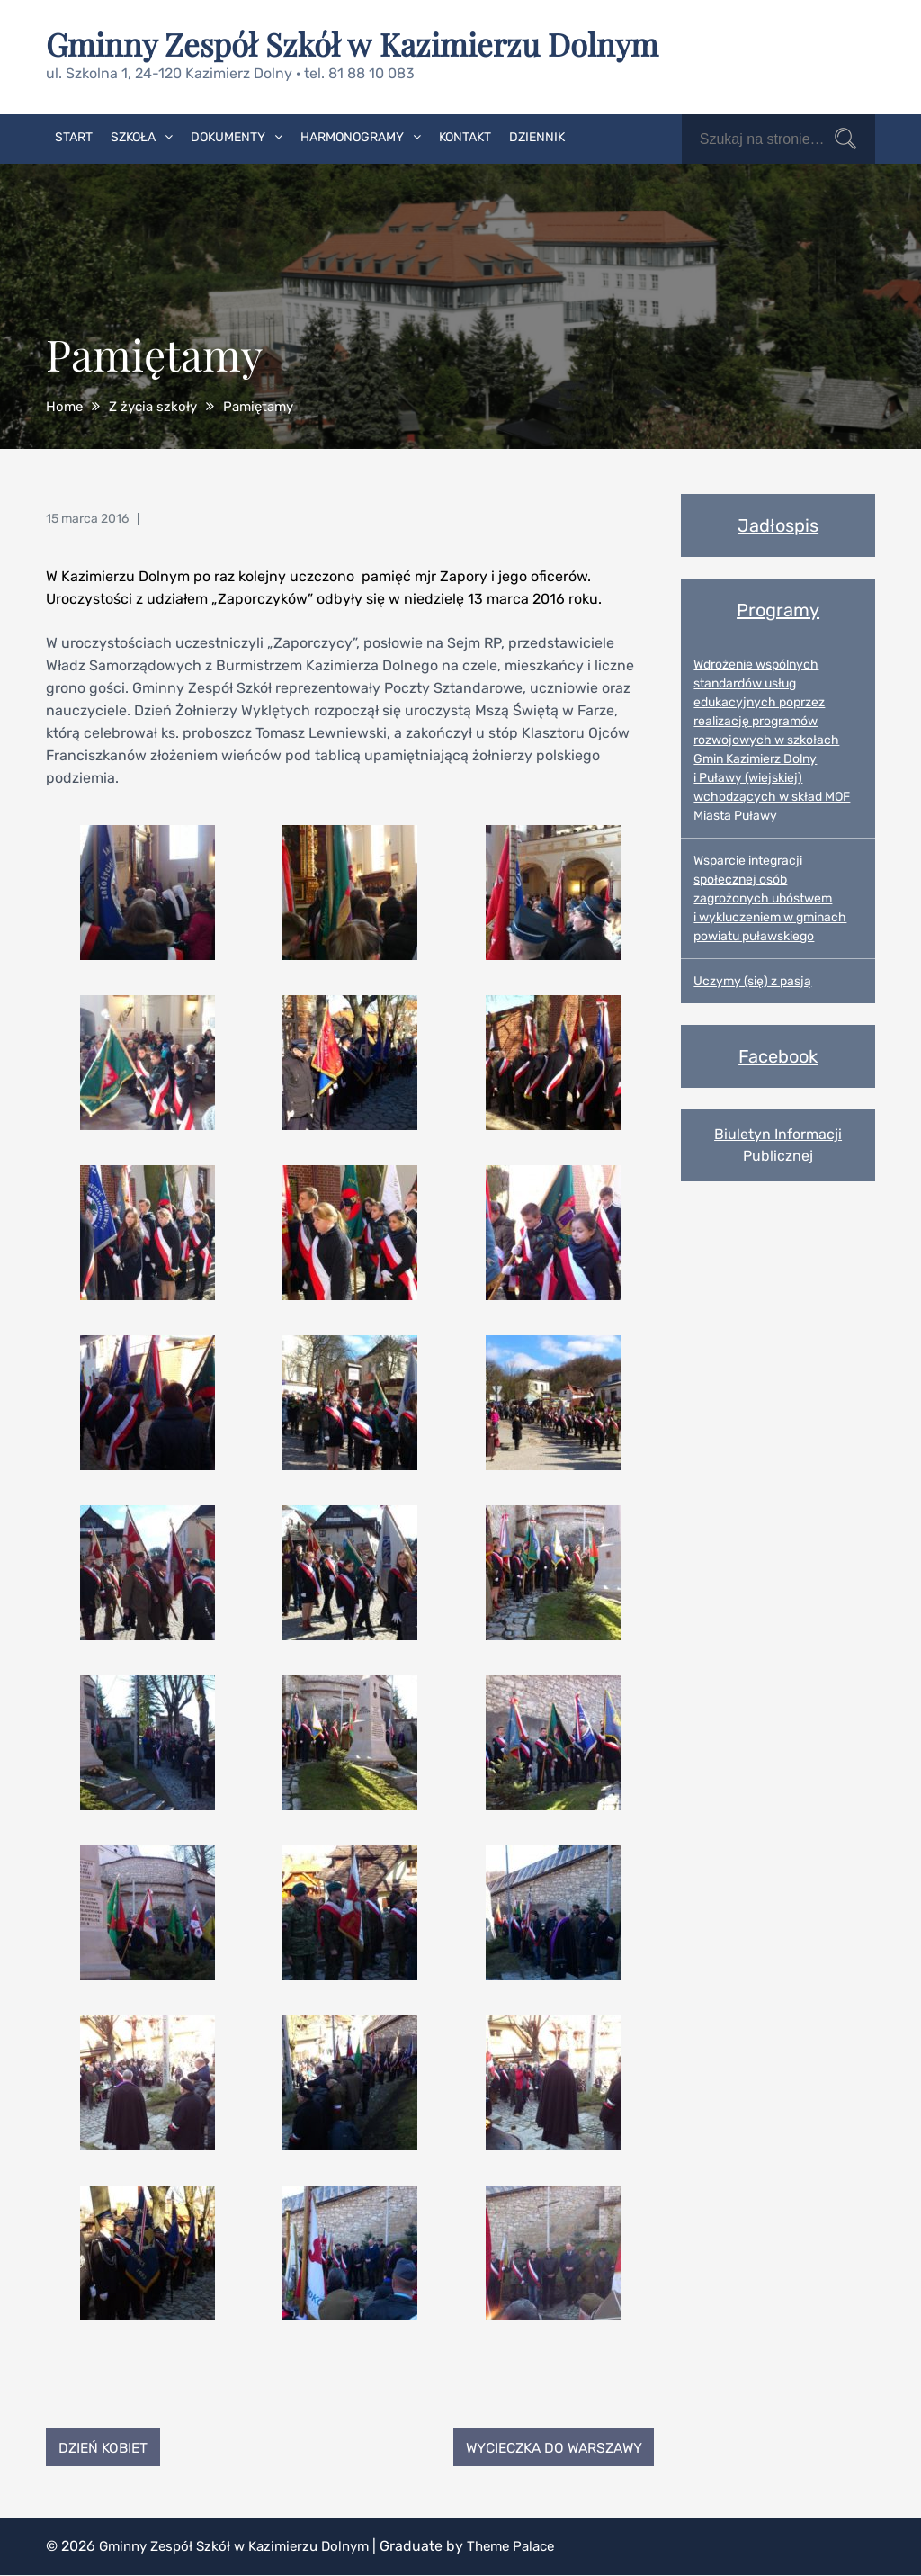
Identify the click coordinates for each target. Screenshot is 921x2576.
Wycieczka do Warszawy (546, 2446)
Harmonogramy (352, 136)
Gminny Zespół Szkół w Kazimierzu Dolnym (361, 43)
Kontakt (465, 136)
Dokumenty (228, 136)
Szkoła (133, 136)
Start (74, 136)
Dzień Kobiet (106, 2446)
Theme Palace (531, 2546)
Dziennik (537, 136)
